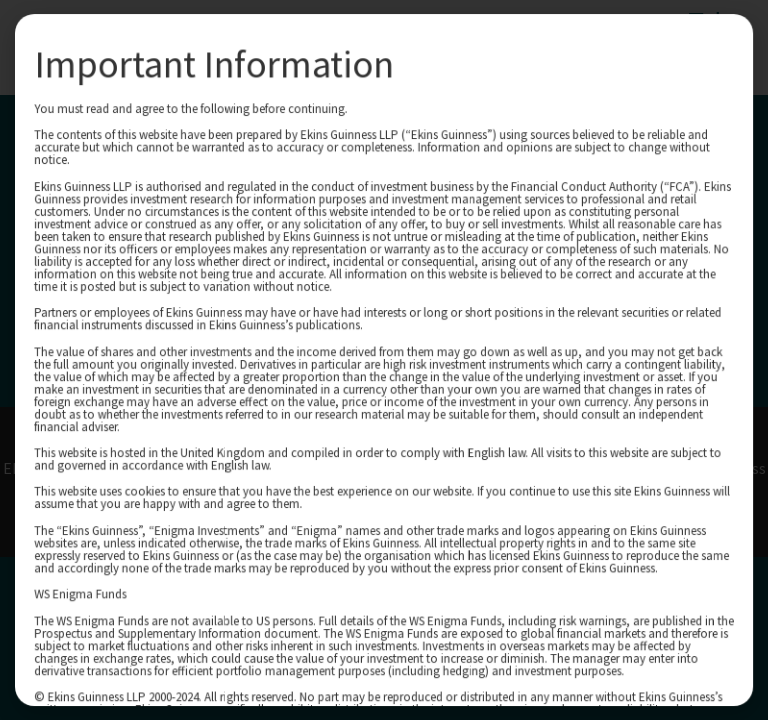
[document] (384, 360)
